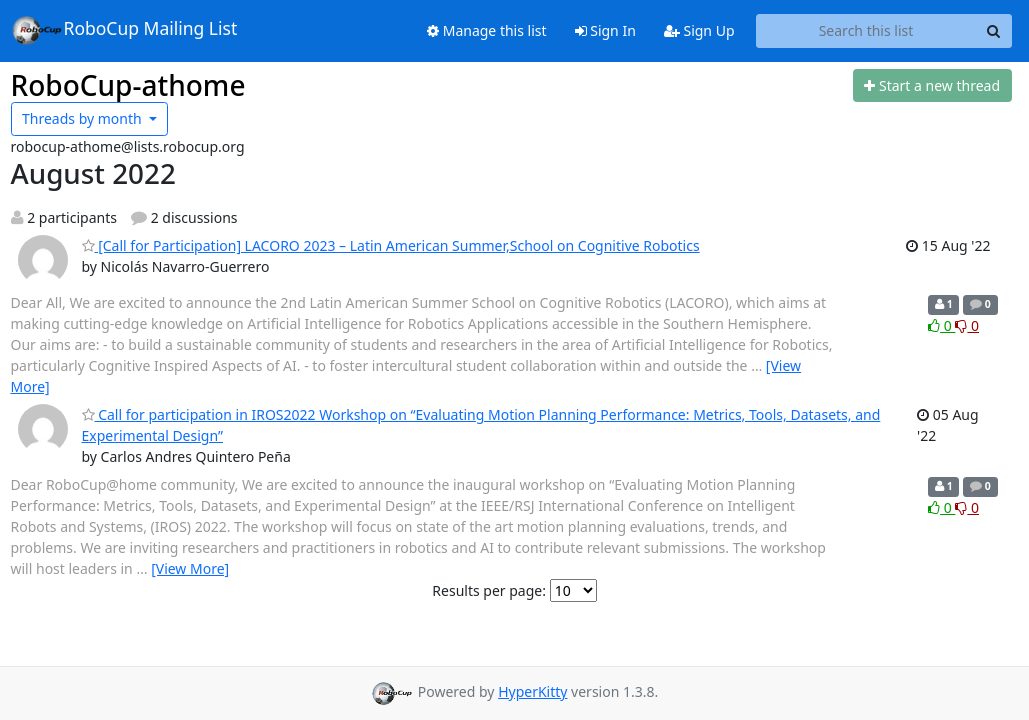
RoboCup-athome (128, 85)
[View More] (190, 568)
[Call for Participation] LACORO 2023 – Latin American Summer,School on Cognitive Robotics (391, 245)
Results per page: (489, 590)
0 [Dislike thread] (967, 325)
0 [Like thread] (941, 325)
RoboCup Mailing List (124, 30)
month (83, 118)
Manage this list (487, 30)
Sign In (605, 30)
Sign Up (699, 30)
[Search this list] (866, 31)
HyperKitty (532, 691)
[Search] (994, 31)
